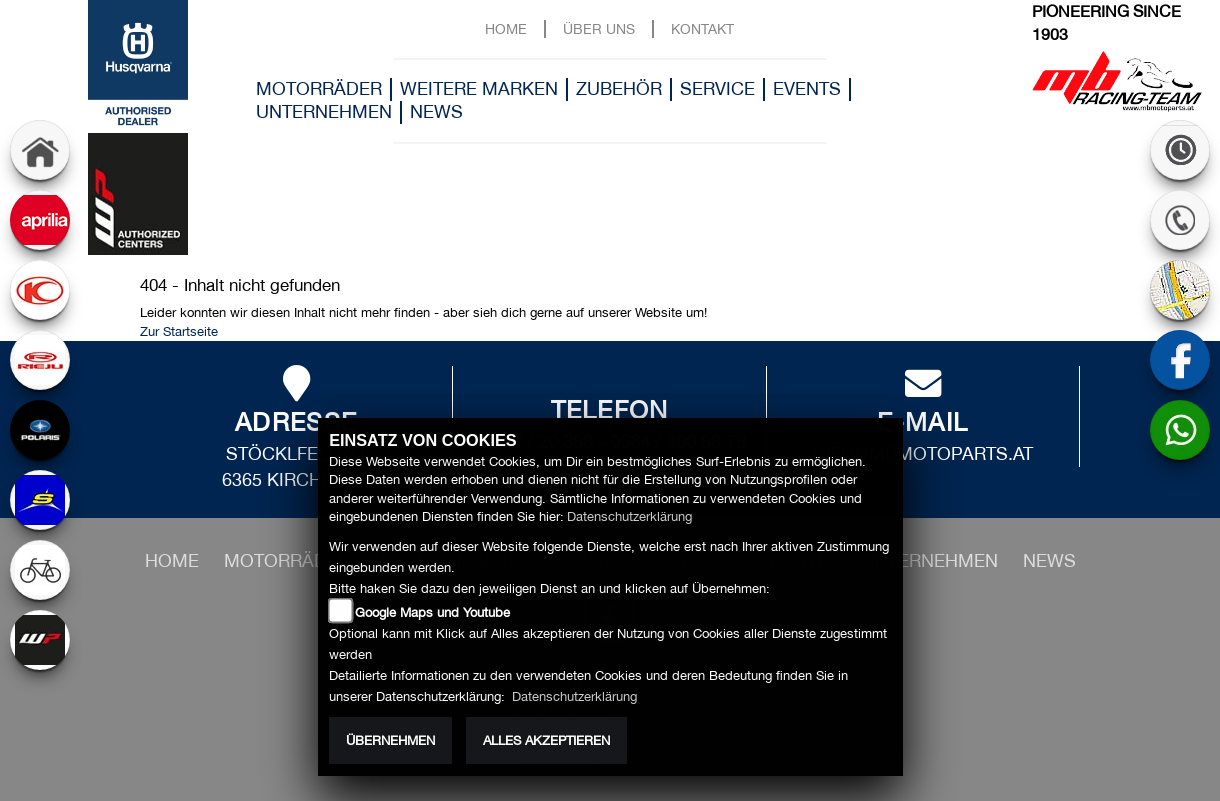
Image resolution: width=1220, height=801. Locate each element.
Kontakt (702, 28)
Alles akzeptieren (546, 740)
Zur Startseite (179, 331)
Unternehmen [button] (324, 111)
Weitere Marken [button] (479, 88)
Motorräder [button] (319, 88)
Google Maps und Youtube (432, 612)
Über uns (599, 28)
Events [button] (807, 88)
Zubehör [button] (619, 88)
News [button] (436, 111)
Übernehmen (390, 740)
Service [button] (717, 88)
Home (506, 28)
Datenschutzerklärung (629, 516)
